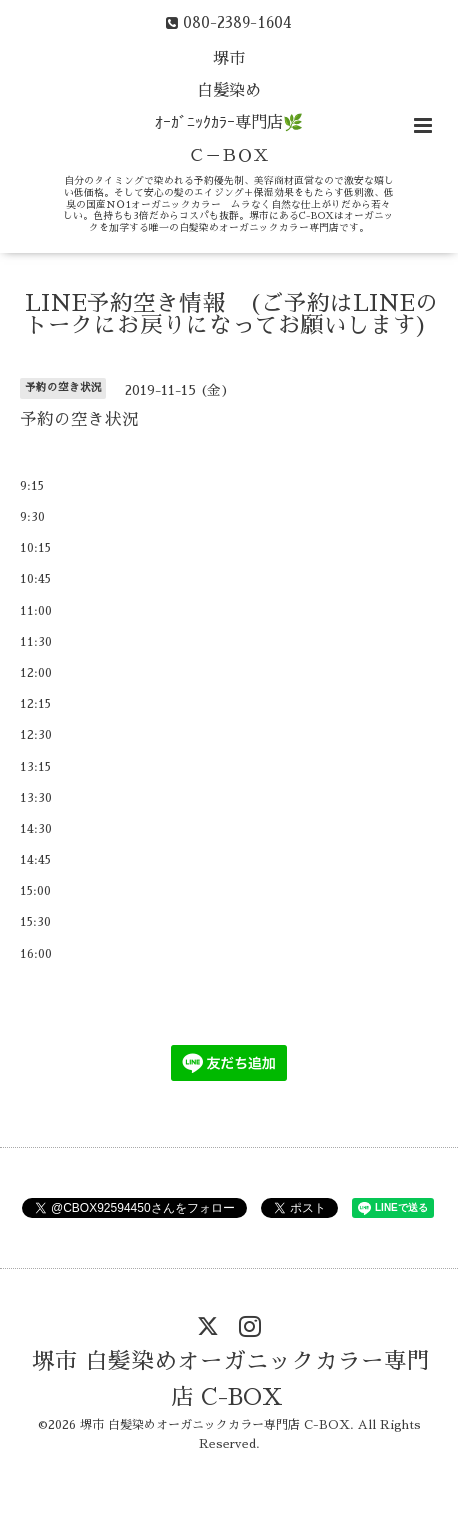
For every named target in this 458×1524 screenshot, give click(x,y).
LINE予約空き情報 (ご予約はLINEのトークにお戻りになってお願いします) (231, 315)
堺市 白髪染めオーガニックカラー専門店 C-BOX (231, 1379)
